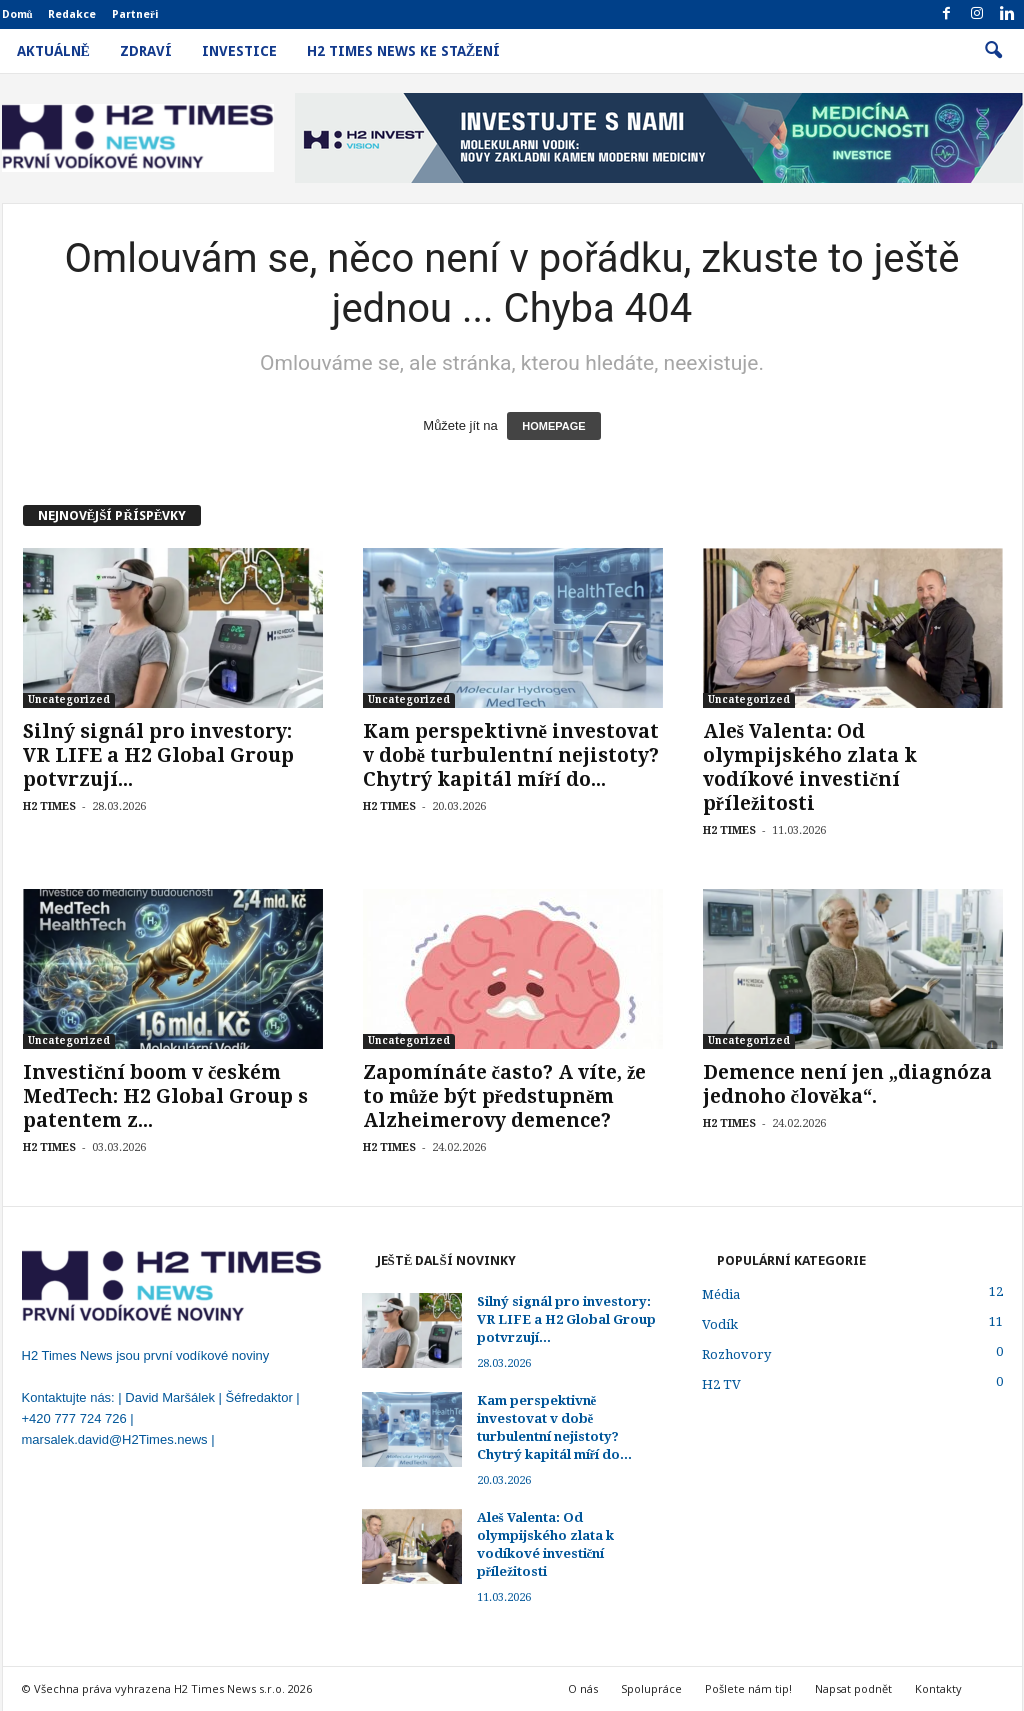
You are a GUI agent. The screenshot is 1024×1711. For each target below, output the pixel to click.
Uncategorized (69, 699)
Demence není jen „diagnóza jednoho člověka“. (847, 1084)
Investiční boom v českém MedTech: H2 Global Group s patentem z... (165, 1096)
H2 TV (721, 1384)
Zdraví (146, 51)
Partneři (135, 14)
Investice (239, 51)
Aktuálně (53, 51)
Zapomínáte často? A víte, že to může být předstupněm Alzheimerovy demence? (505, 1096)
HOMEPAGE (553, 426)
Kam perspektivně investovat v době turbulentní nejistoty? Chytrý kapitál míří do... (511, 755)
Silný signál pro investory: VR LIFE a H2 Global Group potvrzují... (158, 755)
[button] (993, 51)
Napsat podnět (853, 1688)
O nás (583, 1688)
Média (721, 1294)
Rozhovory (736, 1354)
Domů (17, 14)
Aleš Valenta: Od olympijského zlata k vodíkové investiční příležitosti (810, 767)
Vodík (720, 1324)
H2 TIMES (49, 806)
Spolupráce (651, 1688)
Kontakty (938, 1688)
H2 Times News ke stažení (403, 51)
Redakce (72, 14)
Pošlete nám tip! (748, 1688)
